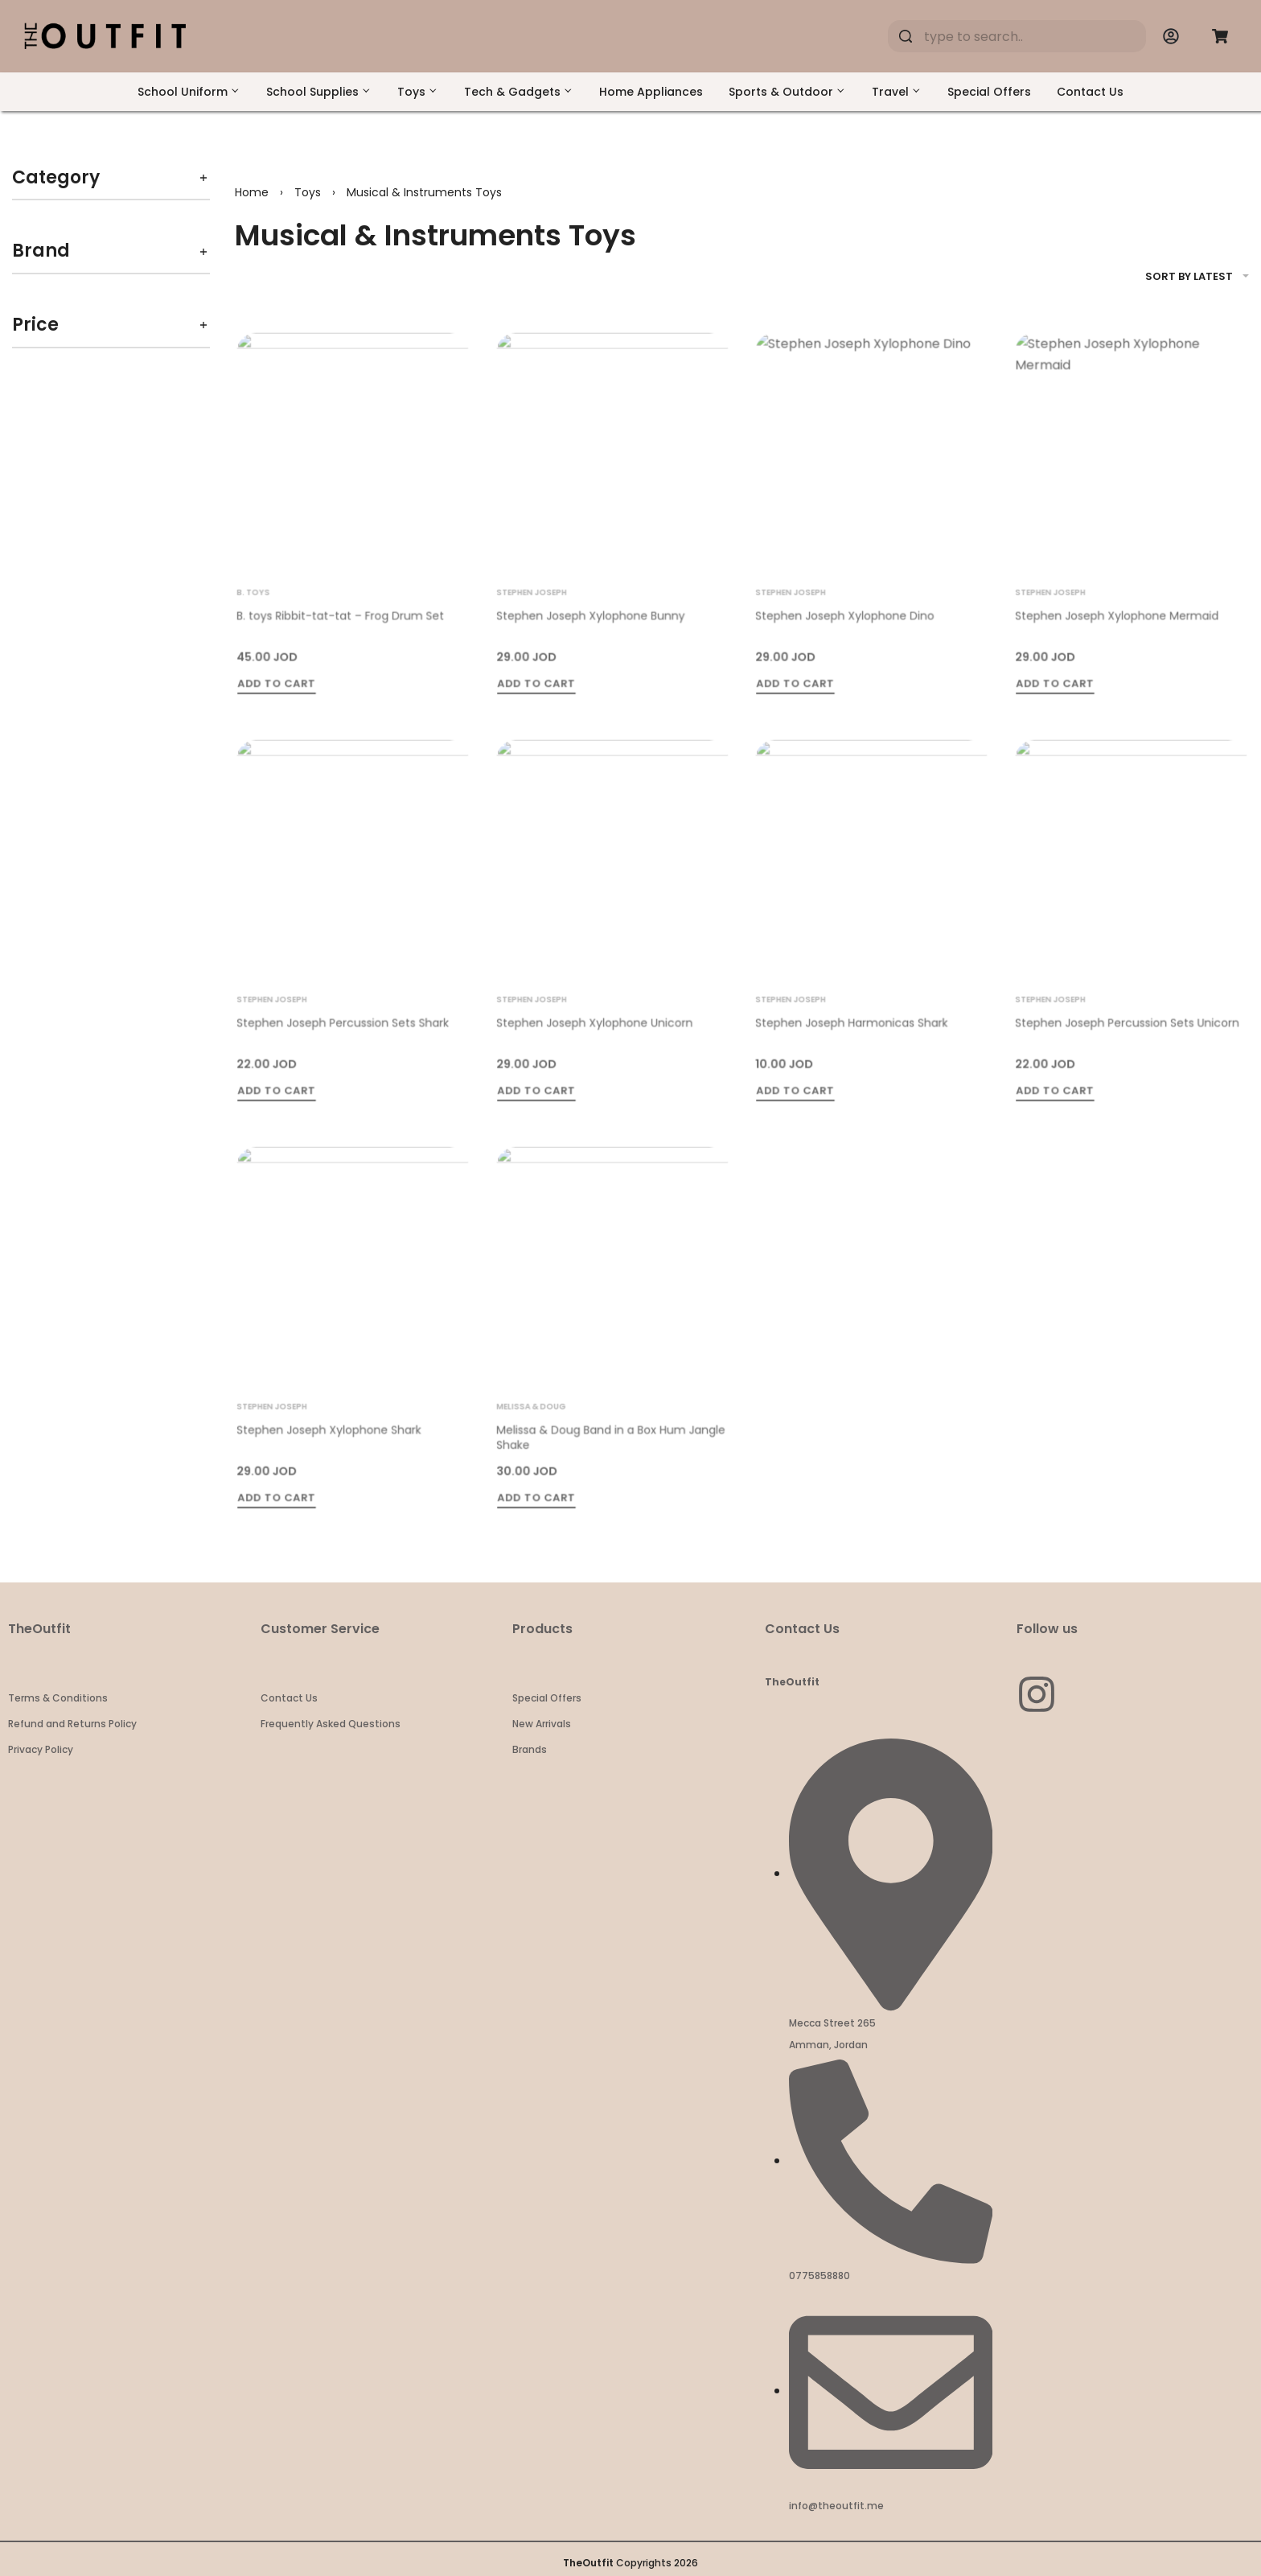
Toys (307, 192)
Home (252, 192)
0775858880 (819, 2275)
